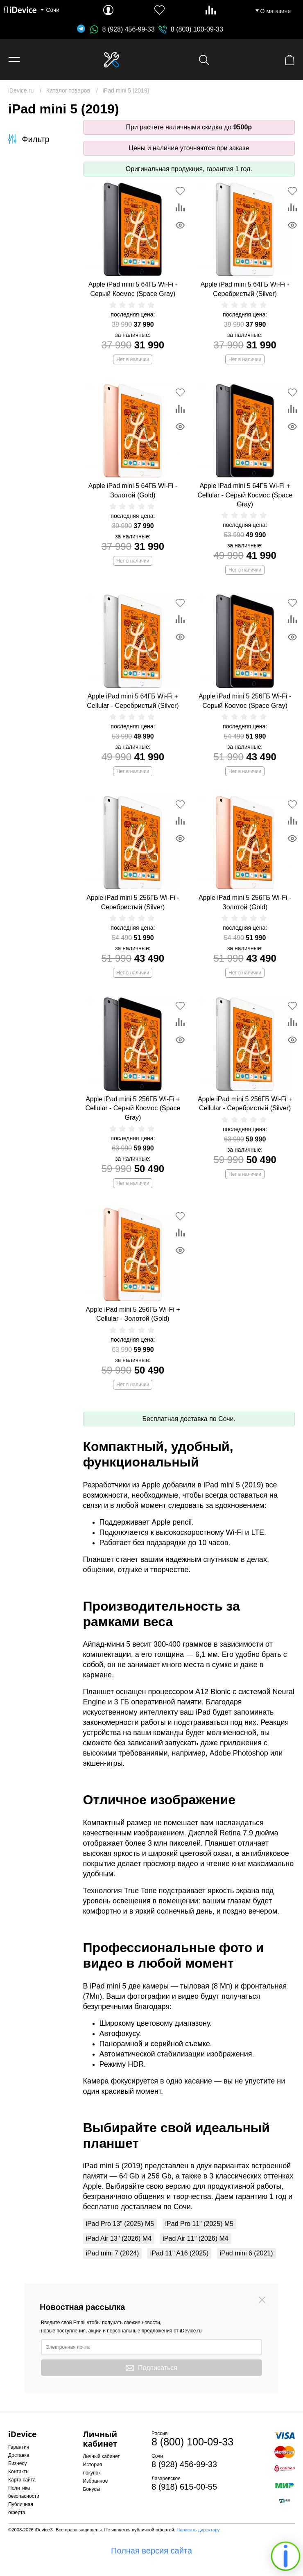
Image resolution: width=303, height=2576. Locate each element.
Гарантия (18, 2447)
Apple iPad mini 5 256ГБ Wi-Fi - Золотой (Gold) (245, 902)
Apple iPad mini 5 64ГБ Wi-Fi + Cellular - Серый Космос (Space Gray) (244, 495)
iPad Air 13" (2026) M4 (119, 2238)
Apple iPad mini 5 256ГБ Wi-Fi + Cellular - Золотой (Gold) (133, 1314)
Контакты (18, 2471)
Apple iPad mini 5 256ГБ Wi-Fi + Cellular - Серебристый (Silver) (245, 1104)
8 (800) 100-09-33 (197, 29)
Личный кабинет (101, 2456)
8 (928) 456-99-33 (122, 29)
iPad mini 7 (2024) (112, 2253)
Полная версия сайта (151, 2550)
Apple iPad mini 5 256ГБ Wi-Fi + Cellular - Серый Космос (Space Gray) (132, 1108)
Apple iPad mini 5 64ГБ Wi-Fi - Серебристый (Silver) (244, 289)
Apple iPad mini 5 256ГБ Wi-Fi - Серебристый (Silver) (132, 902)
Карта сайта (22, 2480)
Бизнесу (17, 2463)
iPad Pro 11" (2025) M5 (199, 2223)
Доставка (18, 2455)
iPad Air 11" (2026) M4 (195, 2238)
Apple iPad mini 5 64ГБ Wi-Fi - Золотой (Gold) (132, 490)
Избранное (95, 2481)
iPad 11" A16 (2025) (179, 2253)
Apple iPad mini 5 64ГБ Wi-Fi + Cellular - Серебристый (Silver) (133, 701)
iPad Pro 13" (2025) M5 (120, 2223)
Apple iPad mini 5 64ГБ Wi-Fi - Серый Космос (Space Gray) (132, 289)
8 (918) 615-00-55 (184, 2487)
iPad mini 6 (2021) (246, 2253)
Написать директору (197, 2529)
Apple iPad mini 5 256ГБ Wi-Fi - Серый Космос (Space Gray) (245, 701)
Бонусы (91, 2489)
